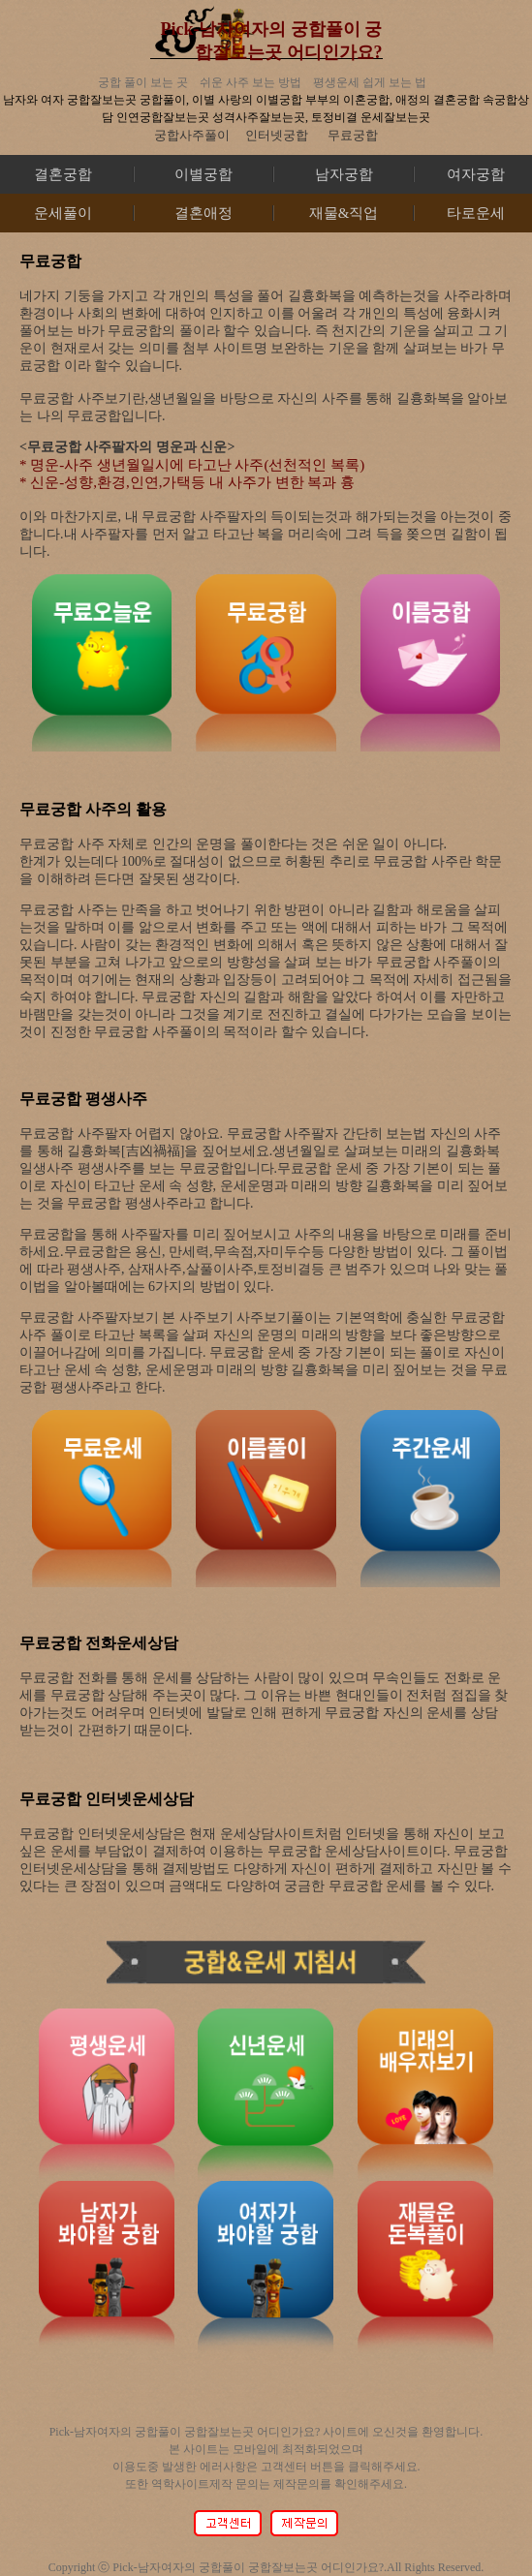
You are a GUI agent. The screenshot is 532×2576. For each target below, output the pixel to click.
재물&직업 (344, 213)
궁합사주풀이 (192, 135)
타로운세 (476, 213)
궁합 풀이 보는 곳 (143, 82)
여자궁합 (476, 174)
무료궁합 (353, 135)
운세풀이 (63, 213)
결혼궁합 (63, 174)
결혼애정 (203, 213)
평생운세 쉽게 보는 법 (369, 82)
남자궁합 (344, 174)
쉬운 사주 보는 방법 (250, 82)
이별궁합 (203, 174)
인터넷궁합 (276, 135)
